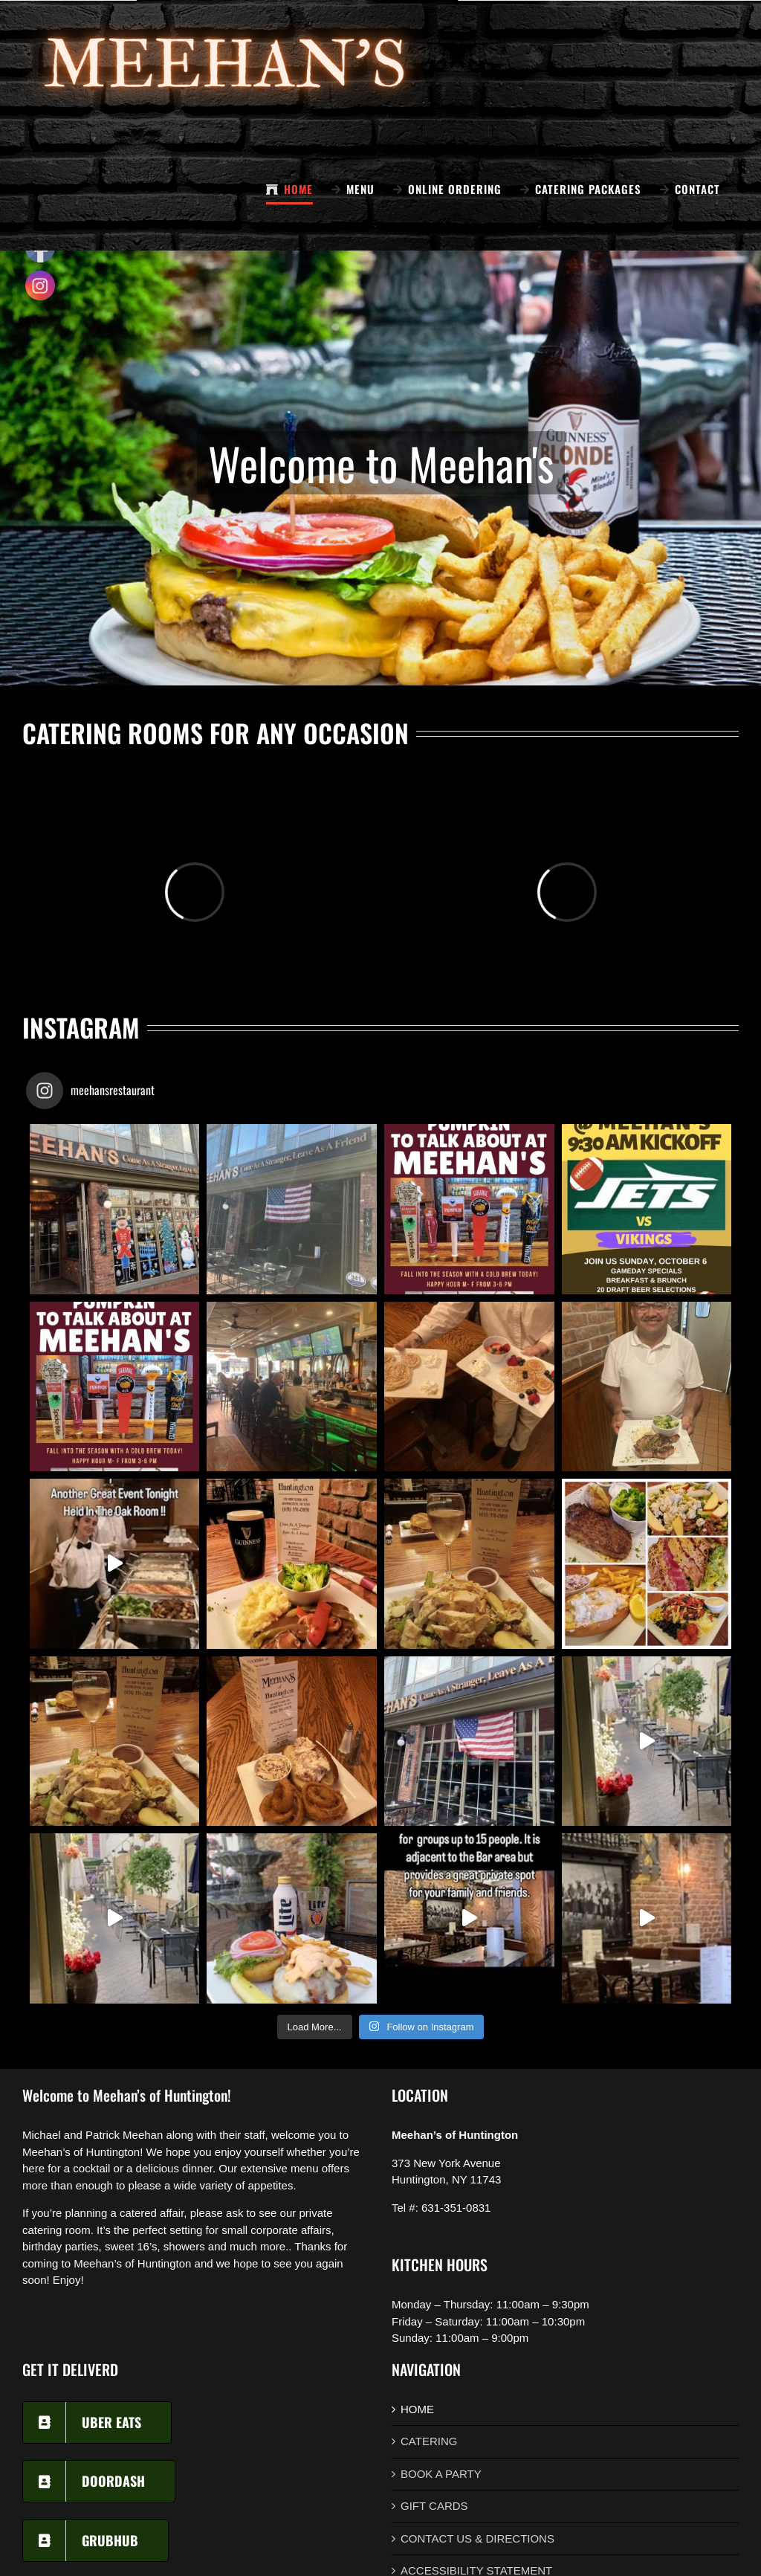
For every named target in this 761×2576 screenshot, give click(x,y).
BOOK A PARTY (441, 2473)
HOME (417, 2409)
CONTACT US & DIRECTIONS (477, 2538)
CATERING (429, 2441)
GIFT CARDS (434, 2505)
